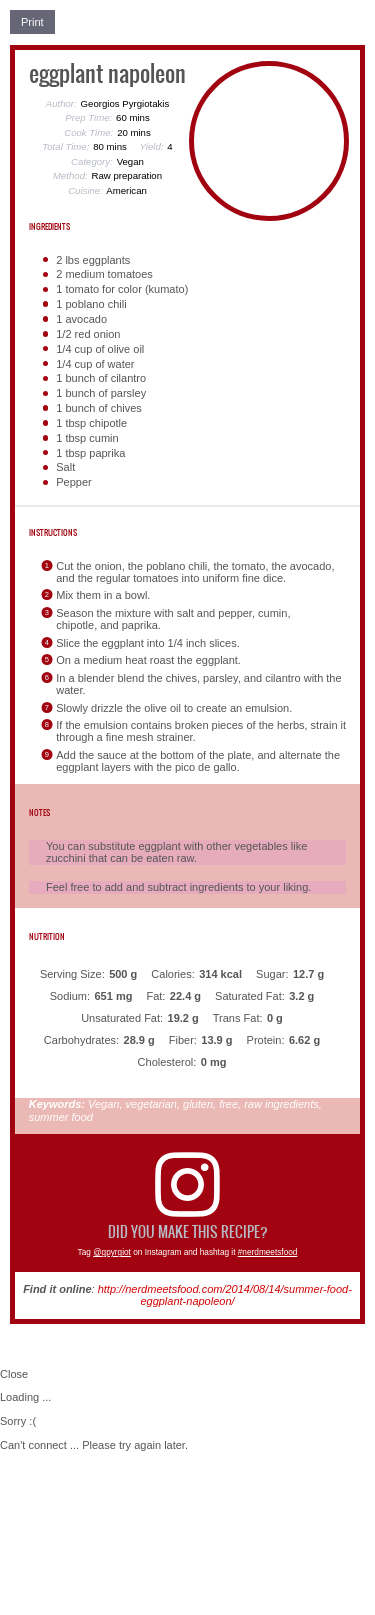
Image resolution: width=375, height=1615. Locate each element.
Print (32, 22)
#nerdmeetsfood (268, 1252)
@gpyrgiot (112, 1252)
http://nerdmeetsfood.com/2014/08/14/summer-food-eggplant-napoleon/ (225, 1295)
